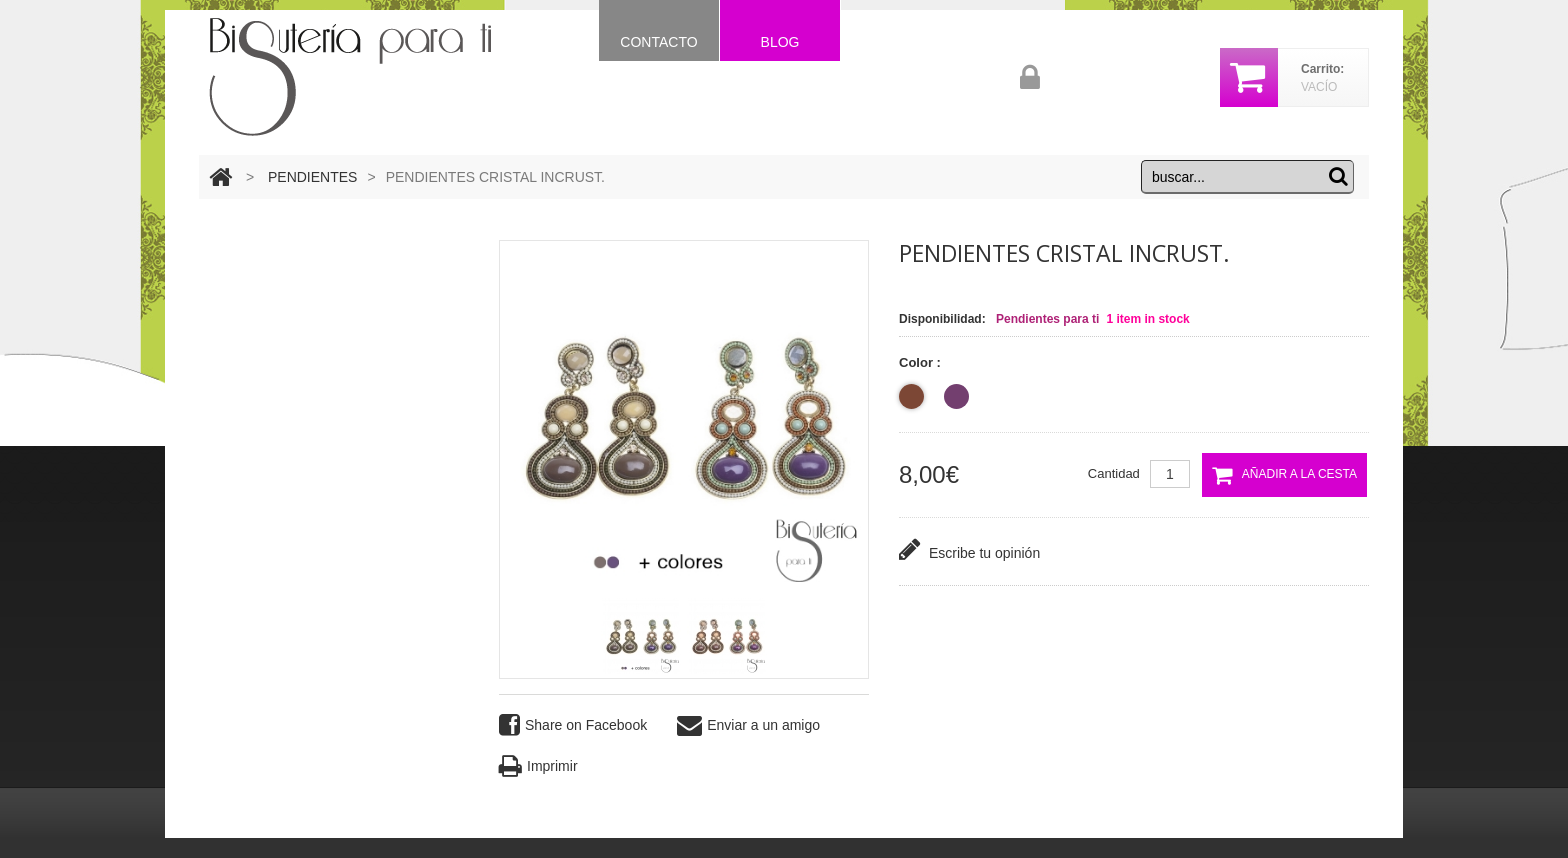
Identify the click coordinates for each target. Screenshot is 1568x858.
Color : (922, 362)
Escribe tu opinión (969, 549)
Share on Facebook (573, 725)
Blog (780, 42)
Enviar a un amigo (748, 725)
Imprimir (538, 766)
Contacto (658, 42)
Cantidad (1114, 473)
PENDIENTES (312, 177)
